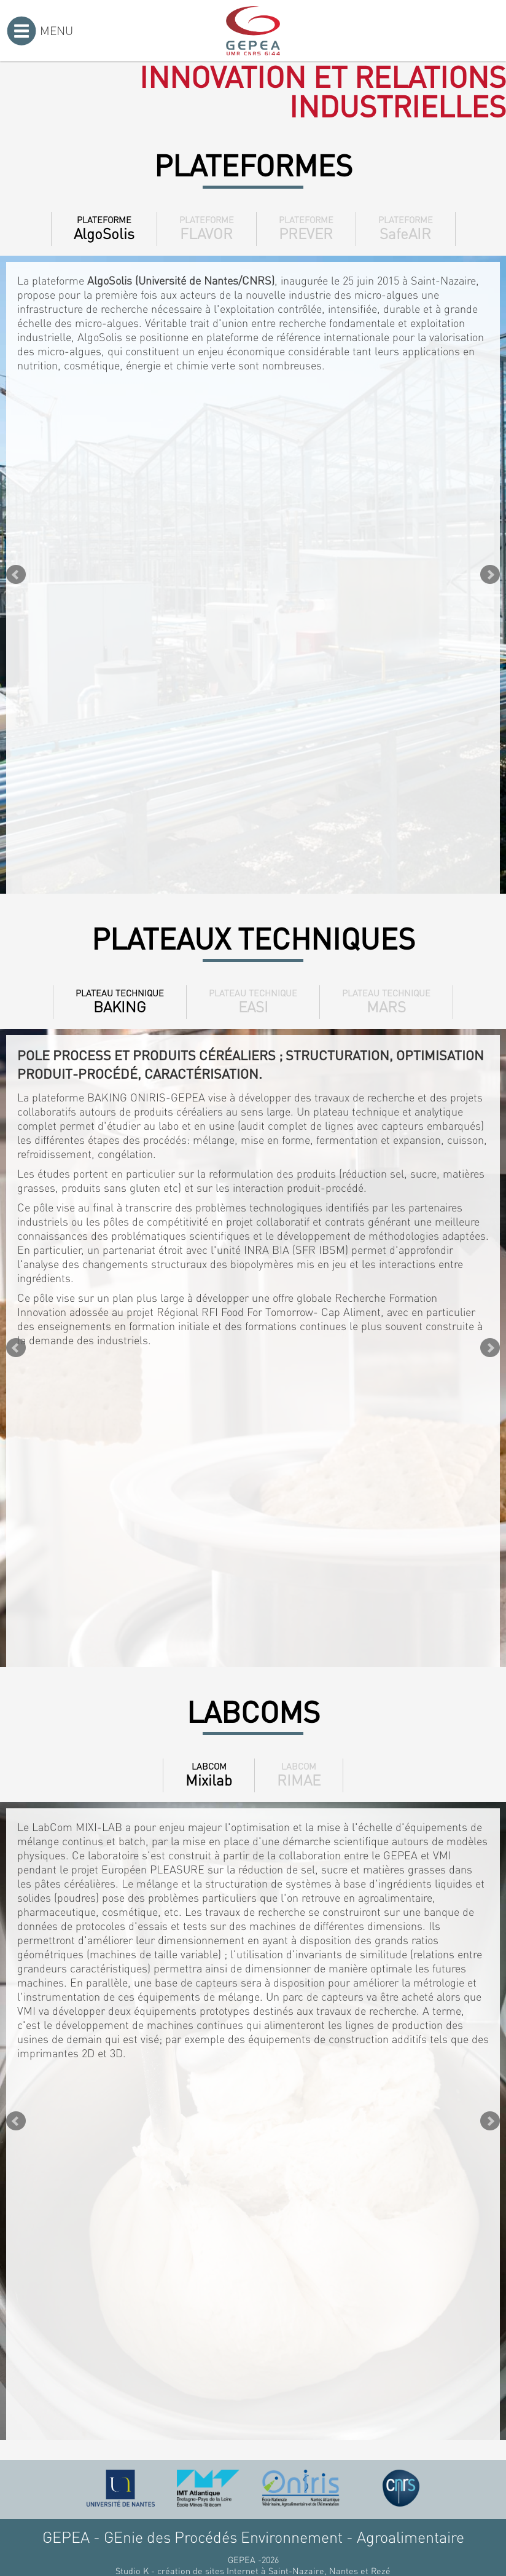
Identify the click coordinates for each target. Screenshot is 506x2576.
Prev (16, 575)
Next (490, 575)
